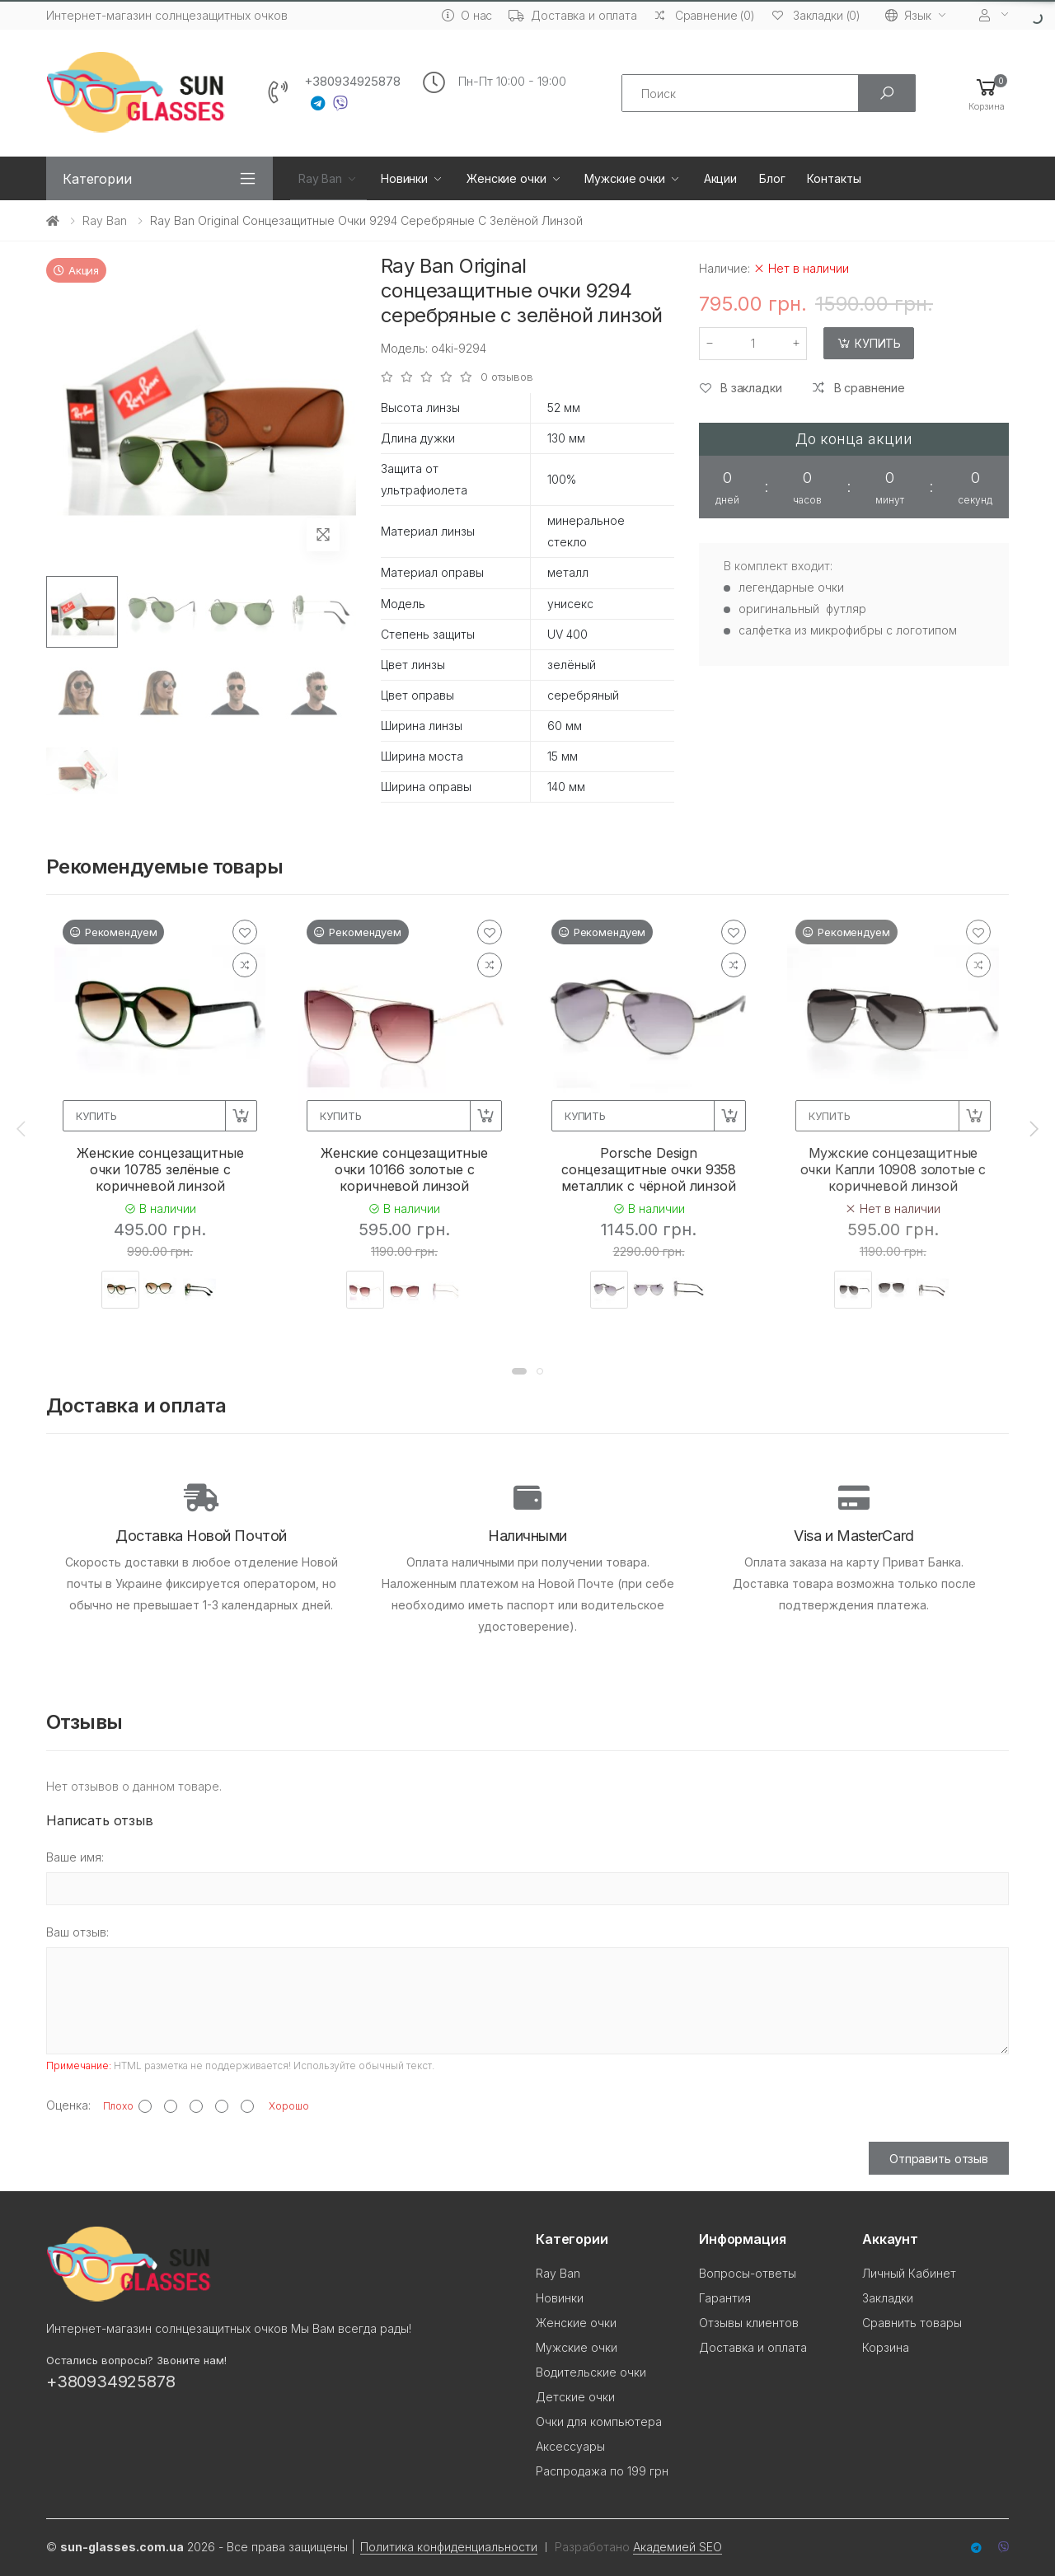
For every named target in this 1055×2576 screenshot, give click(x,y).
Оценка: (68, 2105)
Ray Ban (320, 178)
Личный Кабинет (909, 2273)
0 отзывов (507, 377)
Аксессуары (570, 2446)
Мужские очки (624, 178)
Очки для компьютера (599, 2421)
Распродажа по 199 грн (602, 2471)
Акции (720, 178)
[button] (986, 93)
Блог (772, 178)
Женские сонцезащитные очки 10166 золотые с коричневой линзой (404, 1169)
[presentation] (22, 1128)
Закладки (887, 2298)
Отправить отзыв (938, 2159)
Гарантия (725, 2298)
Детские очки (575, 2397)
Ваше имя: (75, 1857)
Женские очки (506, 178)
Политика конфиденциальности (448, 2547)
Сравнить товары (912, 2323)
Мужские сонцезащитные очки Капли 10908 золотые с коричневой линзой (893, 1169)
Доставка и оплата (573, 15)
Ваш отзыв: (77, 1932)
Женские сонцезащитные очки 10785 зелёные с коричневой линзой (160, 1169)
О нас (467, 15)
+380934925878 (352, 81)
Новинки (404, 178)
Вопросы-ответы (747, 2273)
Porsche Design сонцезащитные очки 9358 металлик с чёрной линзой (648, 1169)
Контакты (833, 178)
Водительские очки (591, 2372)
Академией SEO (677, 2547)
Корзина (885, 2347)
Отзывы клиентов (749, 2323)
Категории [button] (97, 179)
